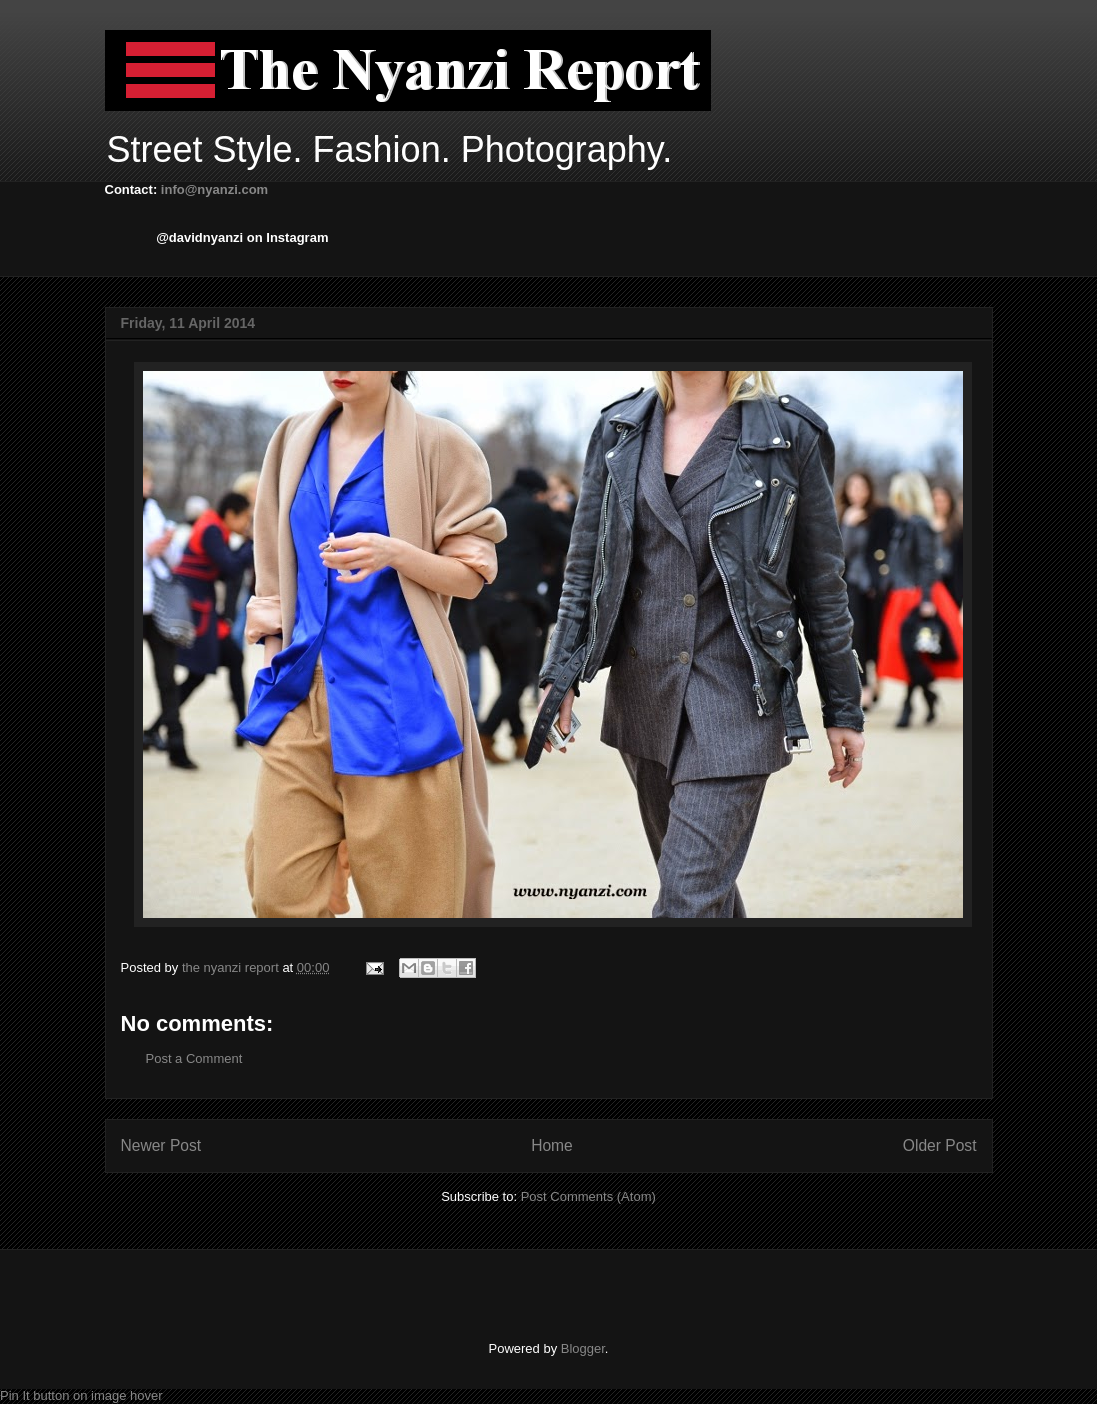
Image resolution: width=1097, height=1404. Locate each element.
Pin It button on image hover (81, 1395)
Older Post (940, 1145)
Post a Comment (194, 1058)
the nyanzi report (232, 967)
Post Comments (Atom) (588, 1196)
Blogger (583, 1348)
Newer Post (161, 1145)
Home (552, 1145)
